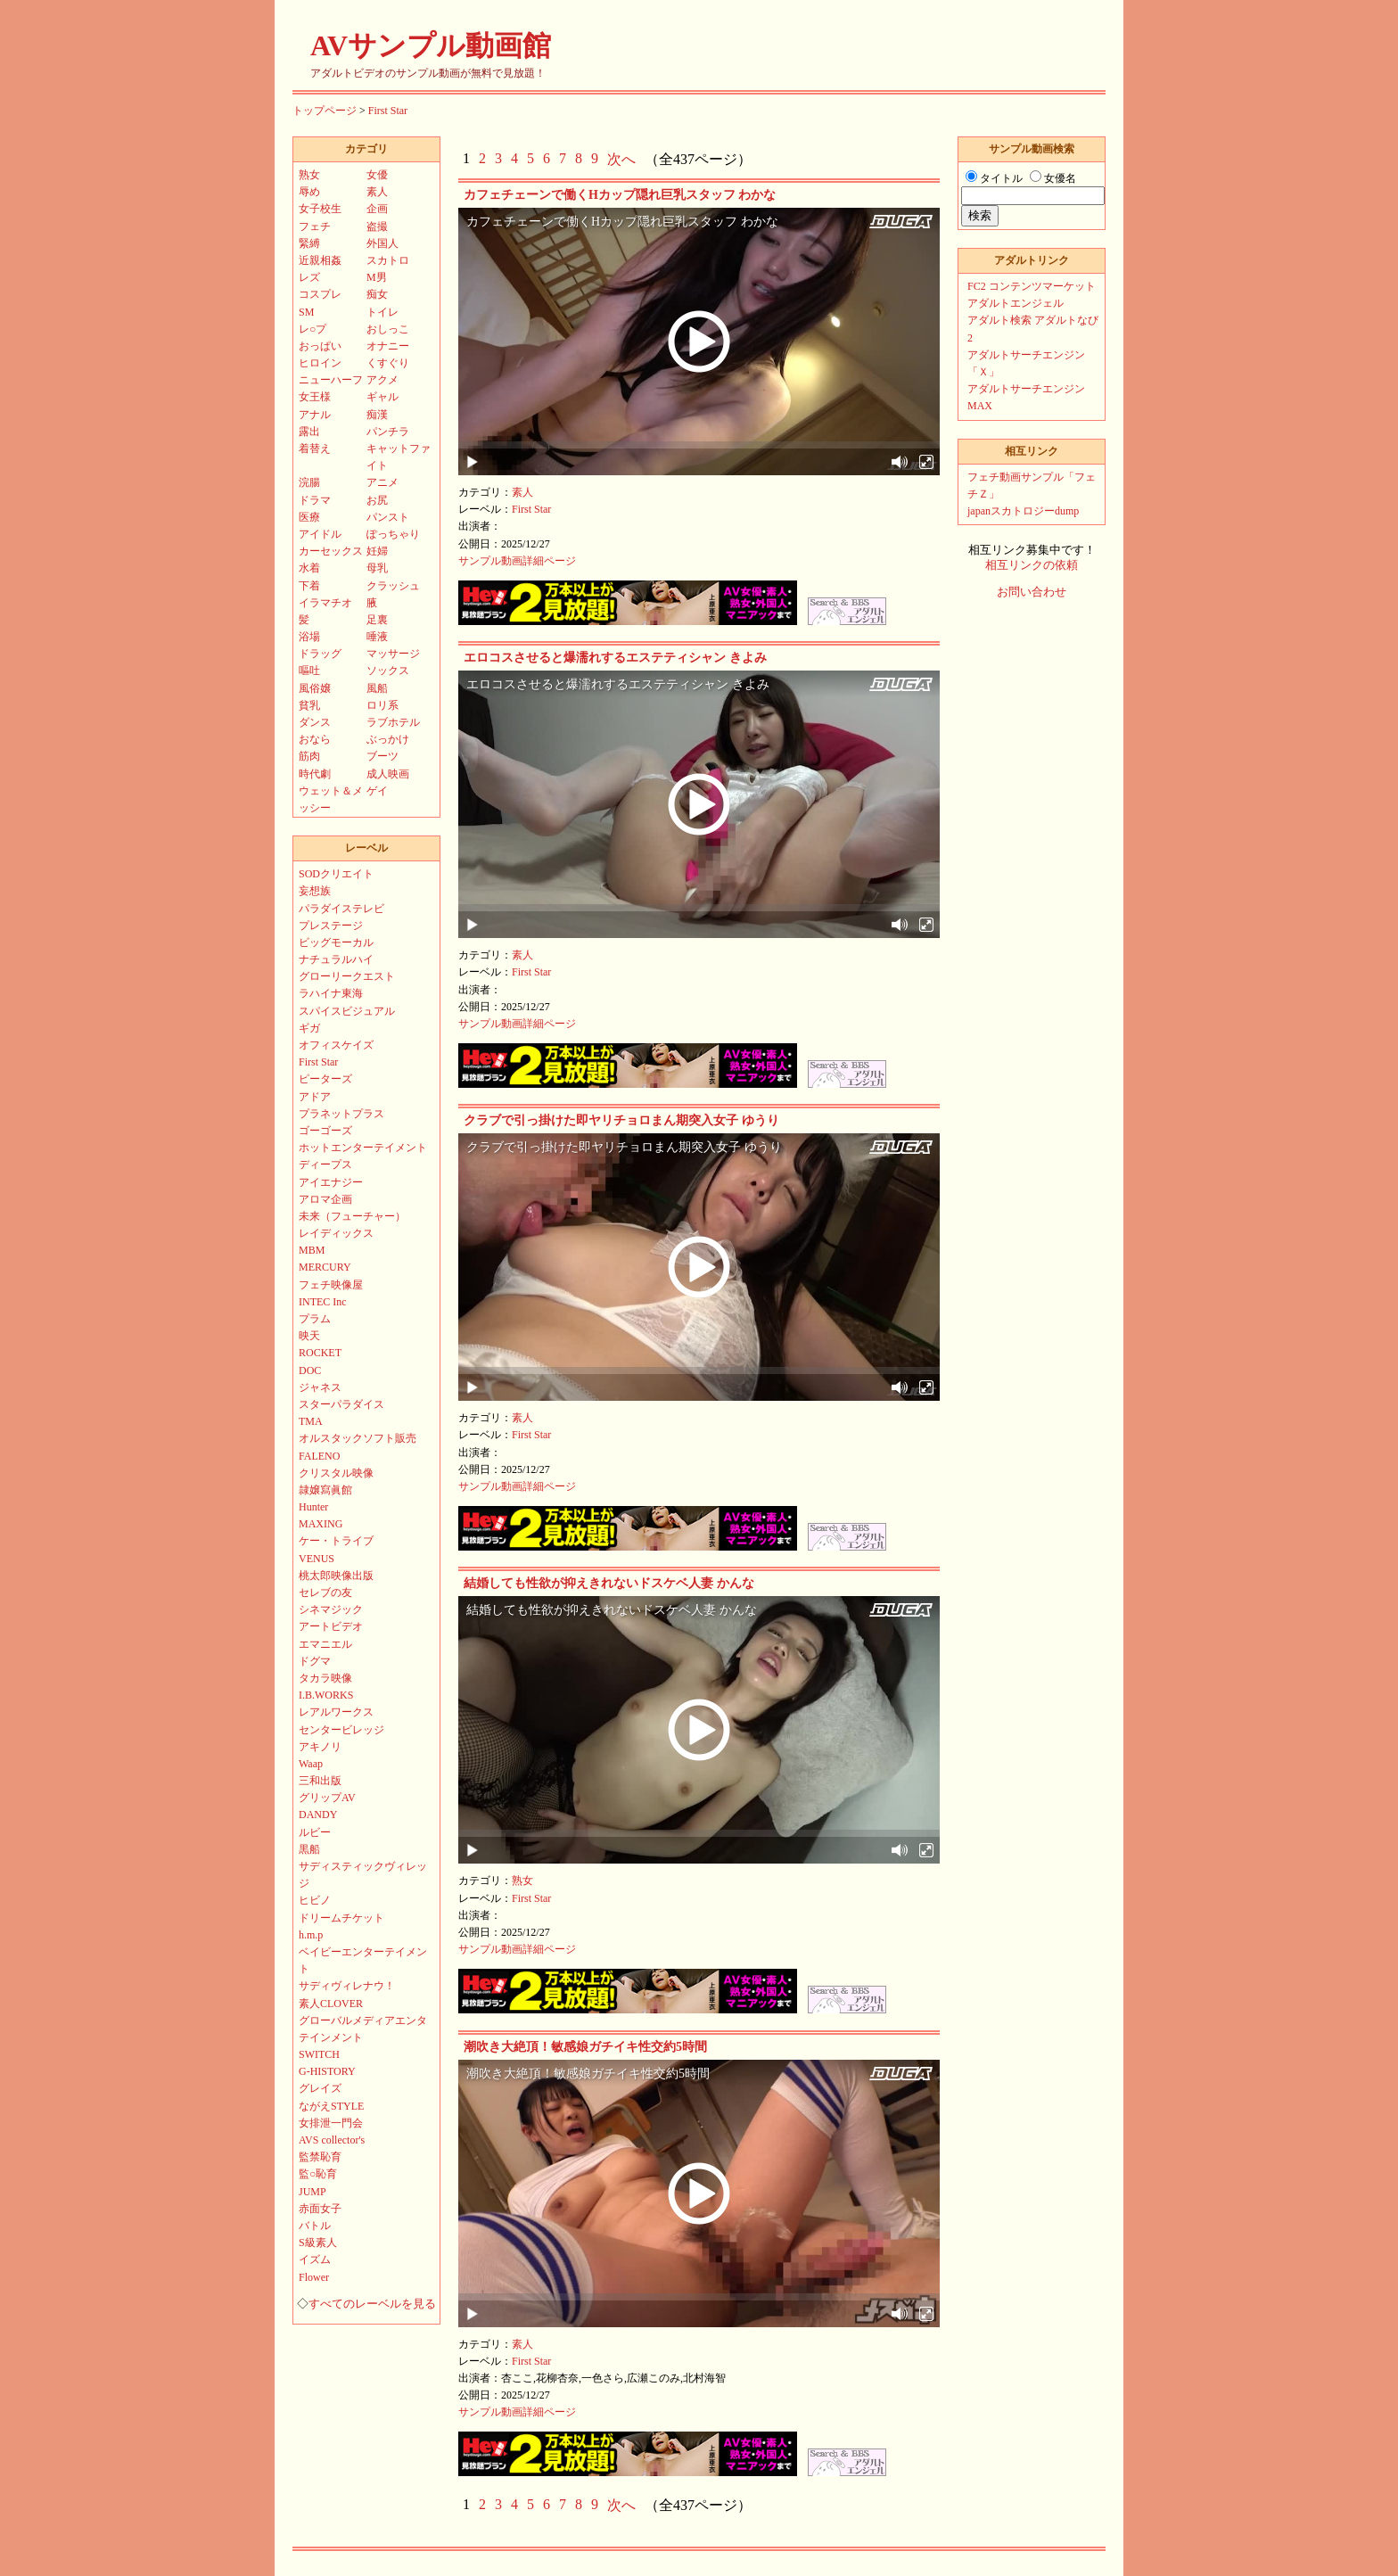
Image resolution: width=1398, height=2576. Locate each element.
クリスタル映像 (336, 1473)
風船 (377, 688)
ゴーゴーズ (325, 1130)
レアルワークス (336, 1712)
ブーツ (382, 756)
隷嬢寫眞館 (325, 1490)
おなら (315, 739)
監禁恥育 (320, 2157)
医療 (309, 517)
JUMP (312, 2191)
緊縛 (309, 243)
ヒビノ (315, 1900)
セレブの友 (325, 1592)
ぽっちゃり (393, 534)
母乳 (377, 568)
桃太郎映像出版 (336, 1575)
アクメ (382, 380)
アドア (315, 1096)
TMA (311, 1421)
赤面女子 (320, 2208)
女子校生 (320, 208)
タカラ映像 (325, 1678)
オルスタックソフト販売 (357, 1438)
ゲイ (377, 791)
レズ (309, 277)
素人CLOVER (331, 2003)
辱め (309, 191)
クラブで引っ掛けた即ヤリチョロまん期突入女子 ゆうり (621, 1120)
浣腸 (309, 482)
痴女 (377, 294)
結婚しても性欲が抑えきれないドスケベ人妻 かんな (609, 1583)
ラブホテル (393, 722)
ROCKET (320, 1352)
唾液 (377, 636)
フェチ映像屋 (331, 1285)
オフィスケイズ (336, 1045)
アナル (315, 414)
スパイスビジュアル (347, 1011)
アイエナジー (331, 1182)
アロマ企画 (325, 1199)
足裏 (377, 619)
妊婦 (377, 551)
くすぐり (387, 363)
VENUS (316, 1558)
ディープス (325, 1164)
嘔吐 (309, 670)
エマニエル (325, 1644)
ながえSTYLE (331, 2106)
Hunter (313, 1507)
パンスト (387, 517)
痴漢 (377, 414)
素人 (522, 492)
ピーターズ (325, 1079)
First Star (387, 110)
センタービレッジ (341, 1730)
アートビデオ (331, 1626)
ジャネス (320, 1387)
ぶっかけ (387, 739)
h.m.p (311, 1935)
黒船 (309, 1849)
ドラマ (315, 500)
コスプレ (320, 294)
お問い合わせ (1031, 592)
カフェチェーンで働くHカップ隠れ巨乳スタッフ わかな (620, 195)
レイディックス (336, 1233)
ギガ (309, 1028)
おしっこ (387, 329)
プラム (315, 1319)
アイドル (320, 534)
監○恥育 (318, 2174)
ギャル (382, 397)
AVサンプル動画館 (430, 45)
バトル (315, 2225)
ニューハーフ (331, 380)
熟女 (522, 1880)
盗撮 (377, 226)
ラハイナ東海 (331, 993)
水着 (309, 568)
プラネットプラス (341, 1113)
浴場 (309, 636)
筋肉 (309, 756)
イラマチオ (325, 603)
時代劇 (315, 774)
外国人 (382, 243)
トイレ (382, 312)
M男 (376, 277)
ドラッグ (320, 653)
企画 (377, 208)
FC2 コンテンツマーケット (1031, 286)
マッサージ (393, 653)
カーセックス (331, 551)
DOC (310, 1370)
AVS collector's (332, 2140)
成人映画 (387, 774)
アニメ (382, 482)
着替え (315, 448)
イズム (315, 2259)
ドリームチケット (341, 1918)
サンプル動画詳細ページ (517, 561)
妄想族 (315, 891)
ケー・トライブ (336, 1541)
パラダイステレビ (341, 908)
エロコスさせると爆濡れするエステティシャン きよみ (615, 657)
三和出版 (320, 1780)
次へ (621, 159)
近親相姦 (320, 260)
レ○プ (312, 329)
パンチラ (387, 431)
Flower (314, 2277)
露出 (309, 431)
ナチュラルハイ (336, 959)
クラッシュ (393, 586)
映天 (309, 1335)
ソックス (387, 670)
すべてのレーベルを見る (372, 2304)
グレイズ (320, 2088)
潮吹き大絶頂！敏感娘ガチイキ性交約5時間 (585, 2046)
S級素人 (318, 2242)
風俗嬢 (315, 688)
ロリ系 (382, 705)
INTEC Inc (323, 1302)
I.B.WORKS (326, 1695)
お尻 (377, 500)
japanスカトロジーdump (1023, 511)
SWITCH (319, 2054)
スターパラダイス (341, 1404)
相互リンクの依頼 (1031, 565)
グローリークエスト (347, 976)
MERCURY (325, 1267)
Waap (311, 1763)
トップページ (324, 110)
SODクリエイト (336, 874)
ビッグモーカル (336, 942)
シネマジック (331, 1609)
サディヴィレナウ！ (347, 1985)
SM (306, 312)
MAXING (320, 1524)
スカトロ (387, 260)
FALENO (319, 1456)
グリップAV (327, 1797)
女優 (377, 175)
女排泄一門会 (331, 2123)
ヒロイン (320, 363)
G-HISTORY (327, 2071)
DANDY (318, 1814)
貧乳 (309, 705)
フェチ (315, 226)
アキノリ (320, 1747)
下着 (309, 586)
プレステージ (331, 925)
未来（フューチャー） (352, 1216)
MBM (312, 1250)
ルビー (315, 1832)
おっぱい (320, 346)
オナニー (387, 346)
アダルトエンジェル (1015, 303)
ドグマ (315, 1661)
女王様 (315, 397)
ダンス (315, 722)
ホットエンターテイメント (363, 1147)
